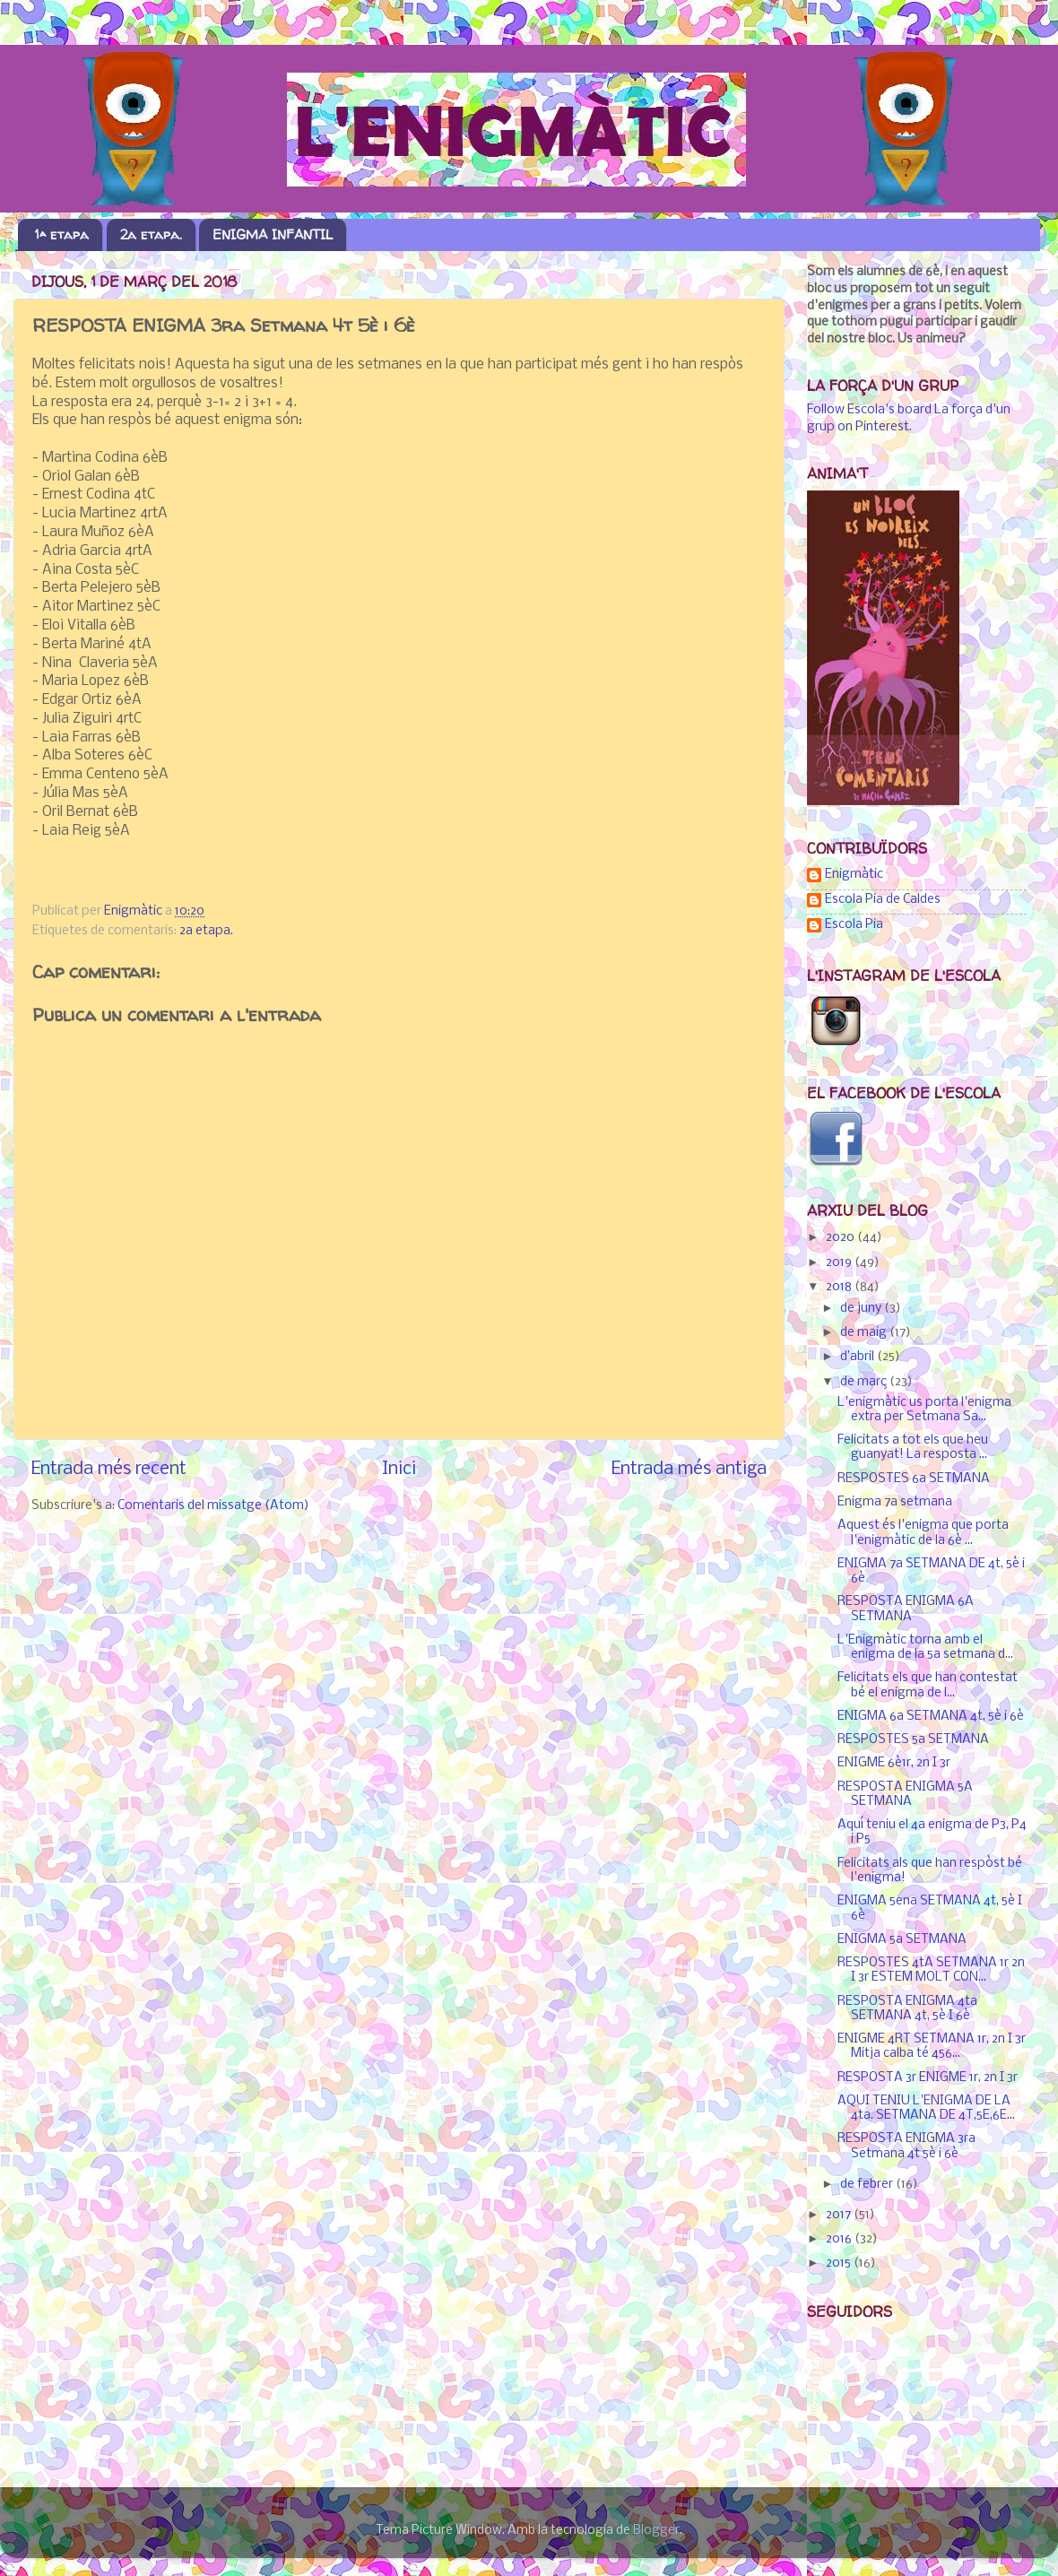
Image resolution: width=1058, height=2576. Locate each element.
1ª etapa (62, 234)
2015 (840, 2263)
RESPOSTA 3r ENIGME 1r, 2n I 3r (927, 2078)
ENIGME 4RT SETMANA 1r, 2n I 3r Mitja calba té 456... (931, 2046)
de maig (864, 1333)
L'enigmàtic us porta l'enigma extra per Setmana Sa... (924, 1410)
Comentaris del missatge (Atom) (213, 1506)
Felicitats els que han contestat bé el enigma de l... (927, 1685)
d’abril (858, 1357)
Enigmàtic (854, 874)
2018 (840, 1287)
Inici (399, 1469)
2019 (840, 1263)
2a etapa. (151, 234)
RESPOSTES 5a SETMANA (913, 1740)
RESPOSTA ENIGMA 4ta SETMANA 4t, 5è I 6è (907, 2009)
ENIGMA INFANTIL (272, 234)
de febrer (868, 2184)
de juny (862, 1308)
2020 (841, 1238)
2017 (840, 2215)
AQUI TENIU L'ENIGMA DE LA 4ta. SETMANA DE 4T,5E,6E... (926, 2108)
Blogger (656, 2530)
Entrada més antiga (689, 1469)
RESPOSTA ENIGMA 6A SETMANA (905, 1609)
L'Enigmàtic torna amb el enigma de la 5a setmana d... (925, 1647)
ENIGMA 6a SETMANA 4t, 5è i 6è (930, 1716)
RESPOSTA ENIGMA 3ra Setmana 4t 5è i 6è (906, 2146)
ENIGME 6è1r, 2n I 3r (893, 1763)
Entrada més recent (108, 1469)
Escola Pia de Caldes (883, 899)
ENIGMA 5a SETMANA (902, 1940)
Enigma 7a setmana (894, 1502)
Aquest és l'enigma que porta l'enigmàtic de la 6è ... (923, 1533)
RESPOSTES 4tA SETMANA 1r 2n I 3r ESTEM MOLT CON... (931, 1970)
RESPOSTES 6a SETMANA (913, 1479)
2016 (840, 2239)
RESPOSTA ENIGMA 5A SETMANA (905, 1794)
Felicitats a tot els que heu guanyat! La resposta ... (912, 1447)
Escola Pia (854, 925)
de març (864, 1382)
